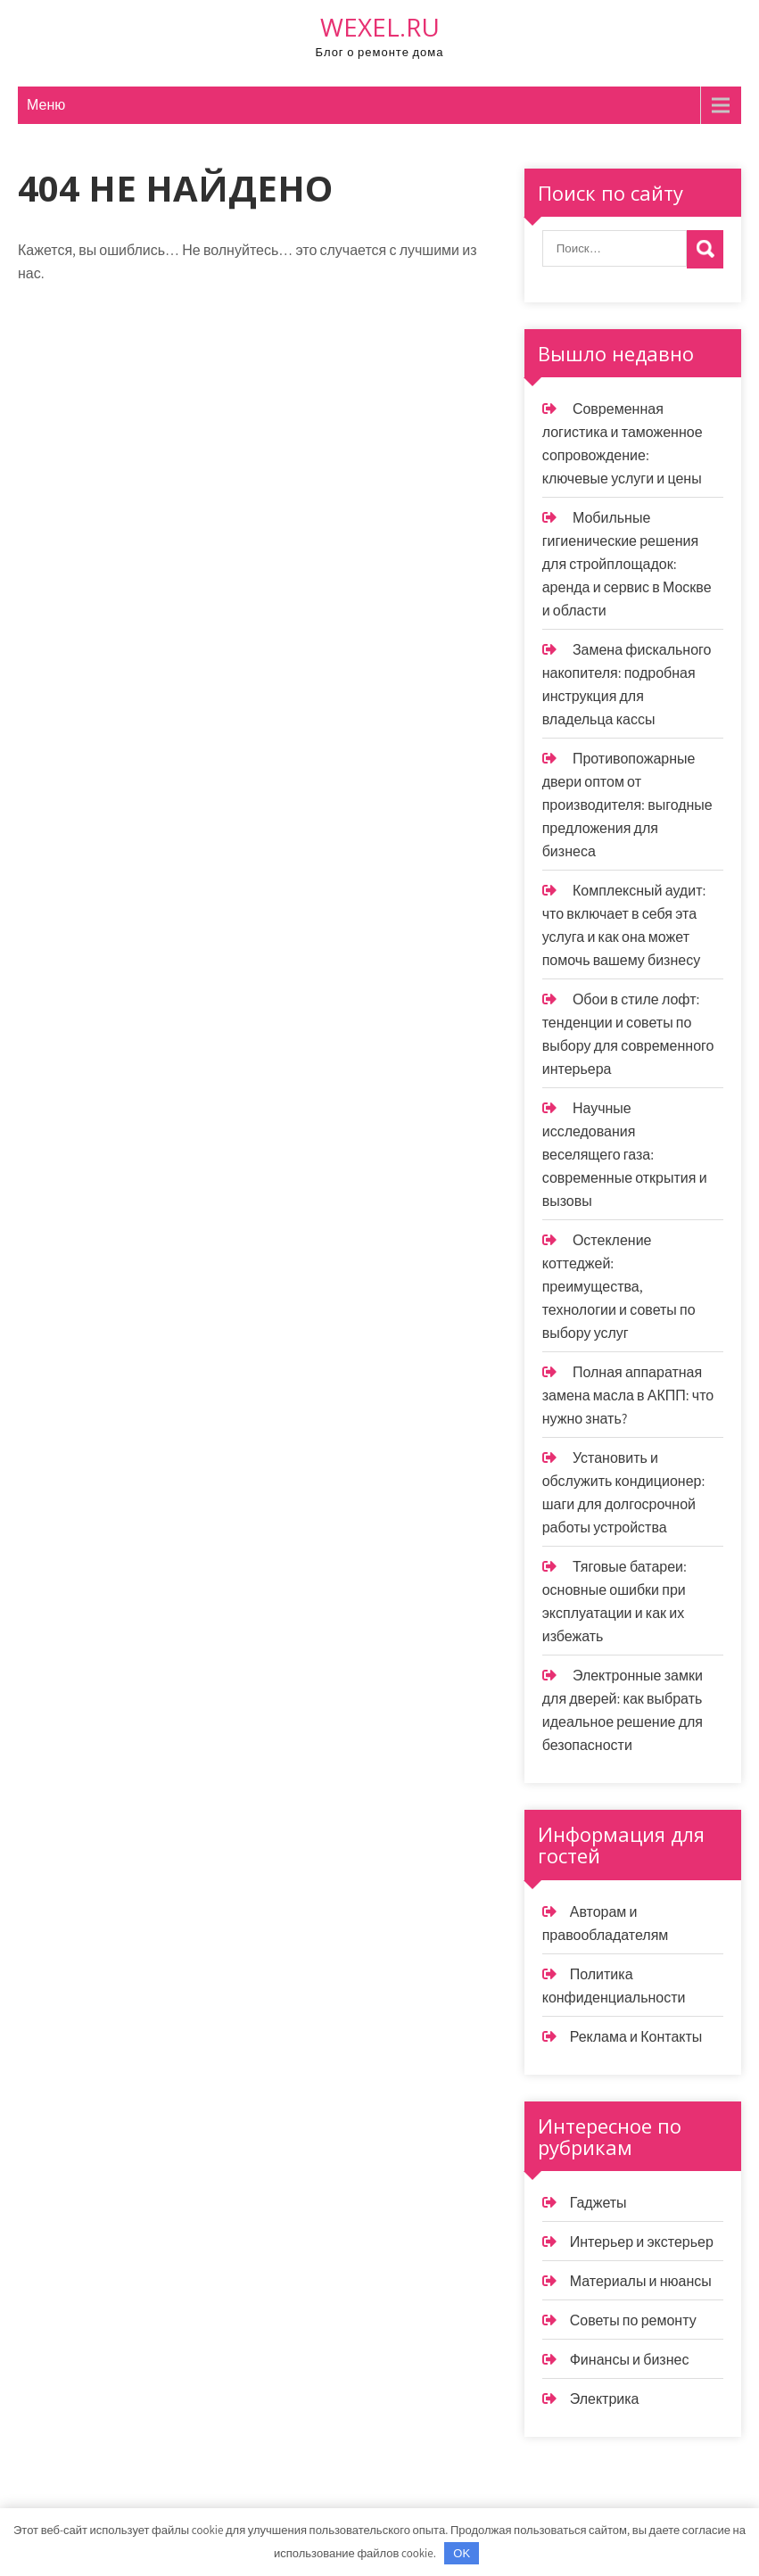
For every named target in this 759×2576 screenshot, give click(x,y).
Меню (46, 104)
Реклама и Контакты (636, 2036)
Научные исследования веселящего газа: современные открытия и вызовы (624, 1154)
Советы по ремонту (633, 2320)
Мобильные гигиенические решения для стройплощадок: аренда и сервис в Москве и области (627, 564)
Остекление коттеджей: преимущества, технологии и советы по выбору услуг (619, 1286)
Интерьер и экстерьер (642, 2242)
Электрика (604, 2399)
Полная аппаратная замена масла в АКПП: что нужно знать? (628, 1395)
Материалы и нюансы (641, 2281)
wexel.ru (380, 27)
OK (461, 2553)
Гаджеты (598, 2202)
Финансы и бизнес (629, 2359)
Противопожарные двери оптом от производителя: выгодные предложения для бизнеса (627, 805)
